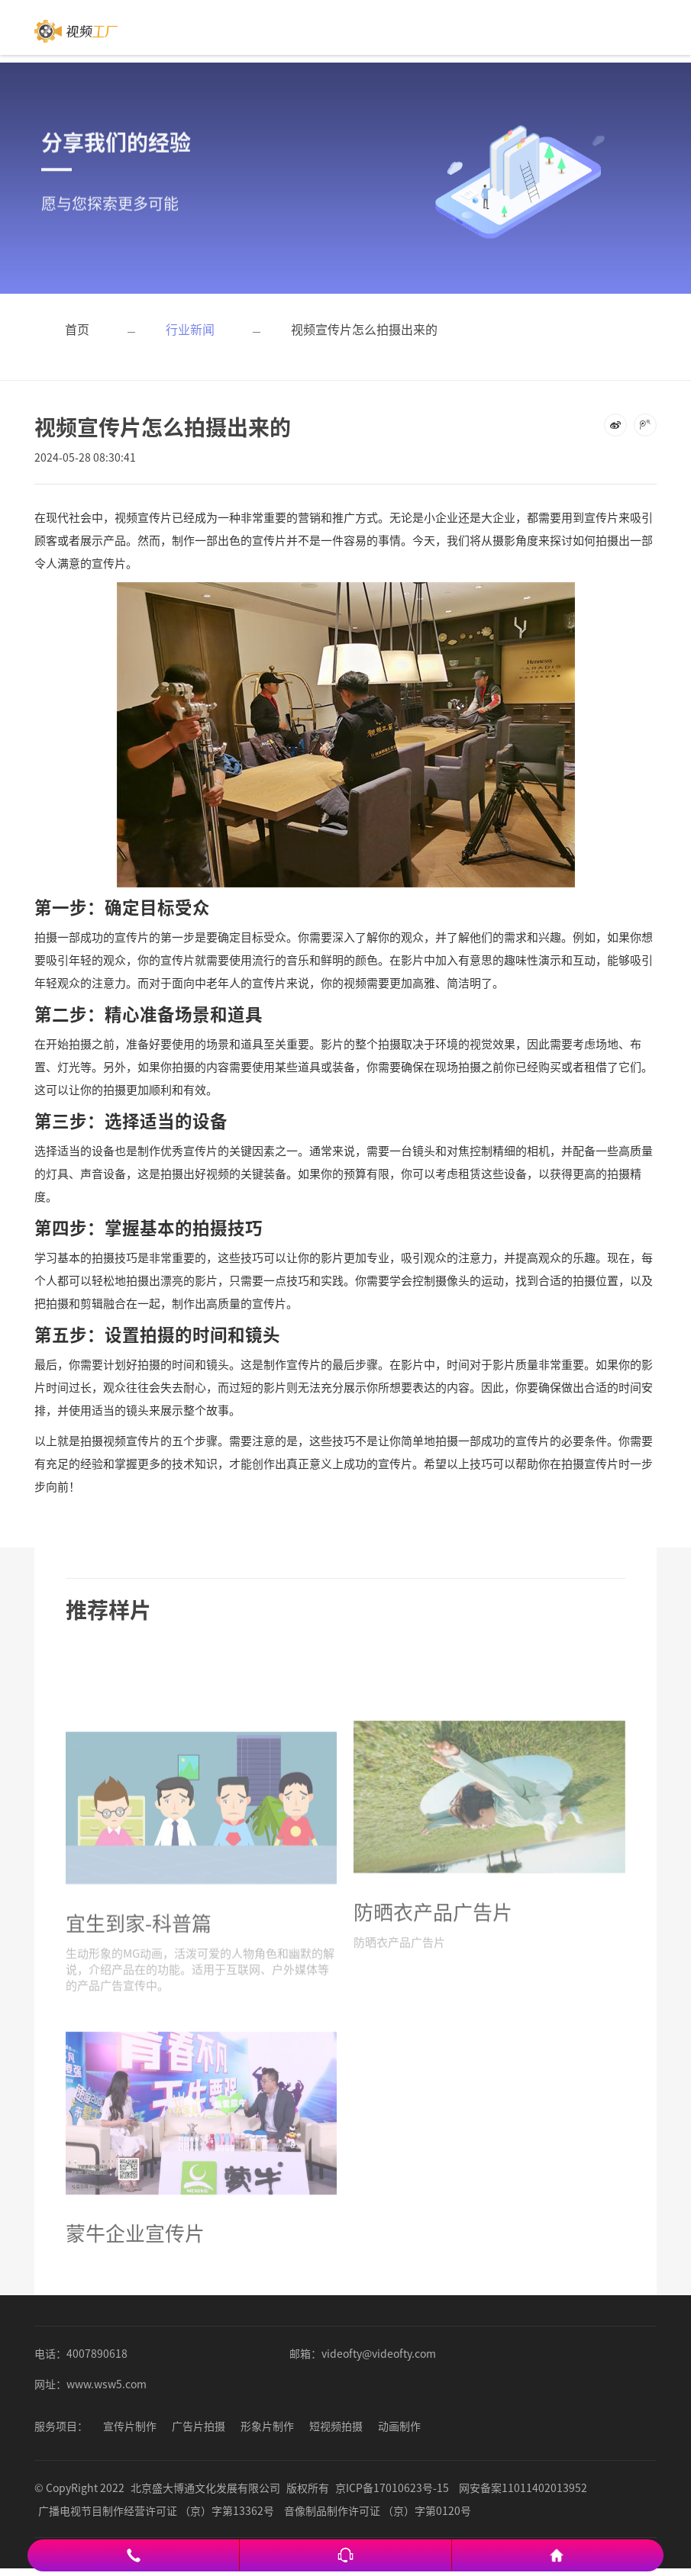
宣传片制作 (130, 2425)
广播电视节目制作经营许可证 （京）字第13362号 (156, 2510)
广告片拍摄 (198, 2425)
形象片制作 (267, 2425)
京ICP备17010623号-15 (392, 2487)
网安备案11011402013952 (523, 2487)
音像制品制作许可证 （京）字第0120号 (377, 2510)
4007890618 (97, 2353)
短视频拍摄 (336, 2425)
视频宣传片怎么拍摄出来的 (364, 329)
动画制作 (399, 2425)
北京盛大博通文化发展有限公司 (205, 2487)
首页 (77, 329)
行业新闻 (190, 329)
